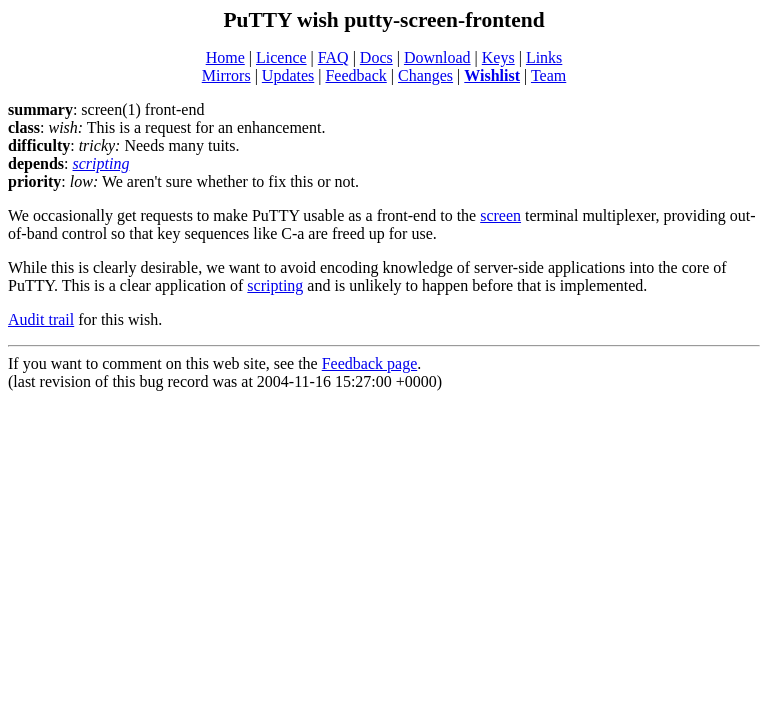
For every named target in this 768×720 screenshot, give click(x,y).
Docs (376, 57)
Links (544, 57)
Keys (498, 57)
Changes (425, 75)
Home (225, 57)
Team (548, 75)
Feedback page (370, 363)
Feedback (355, 75)
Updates (288, 75)
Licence (281, 57)
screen (500, 215)
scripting (100, 163)
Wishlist (492, 75)
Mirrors (226, 75)
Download (437, 57)
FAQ (333, 57)
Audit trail (41, 319)
